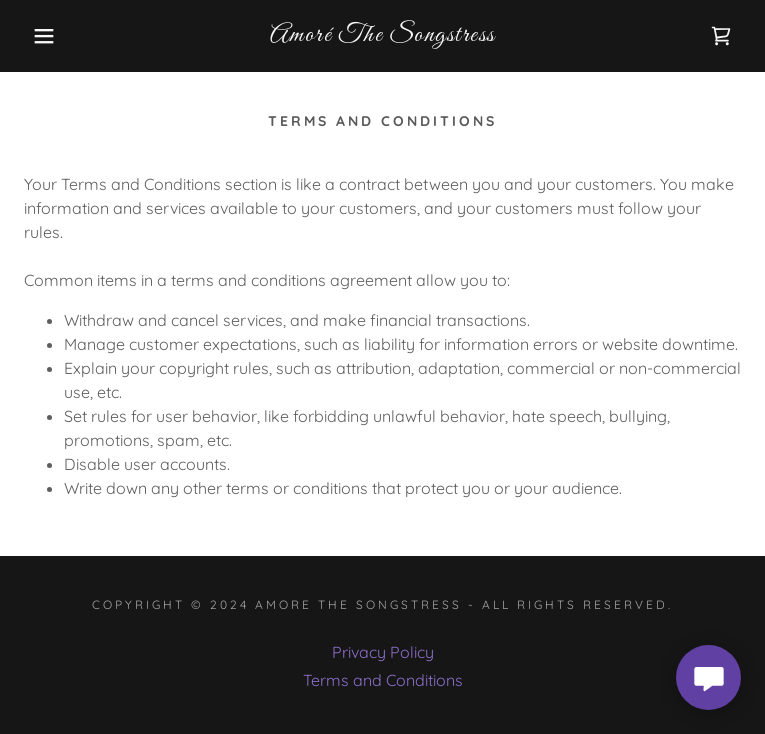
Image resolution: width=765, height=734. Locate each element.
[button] (49, 36)
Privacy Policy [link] (383, 652)
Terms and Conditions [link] (383, 680)
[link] (382, 35)
